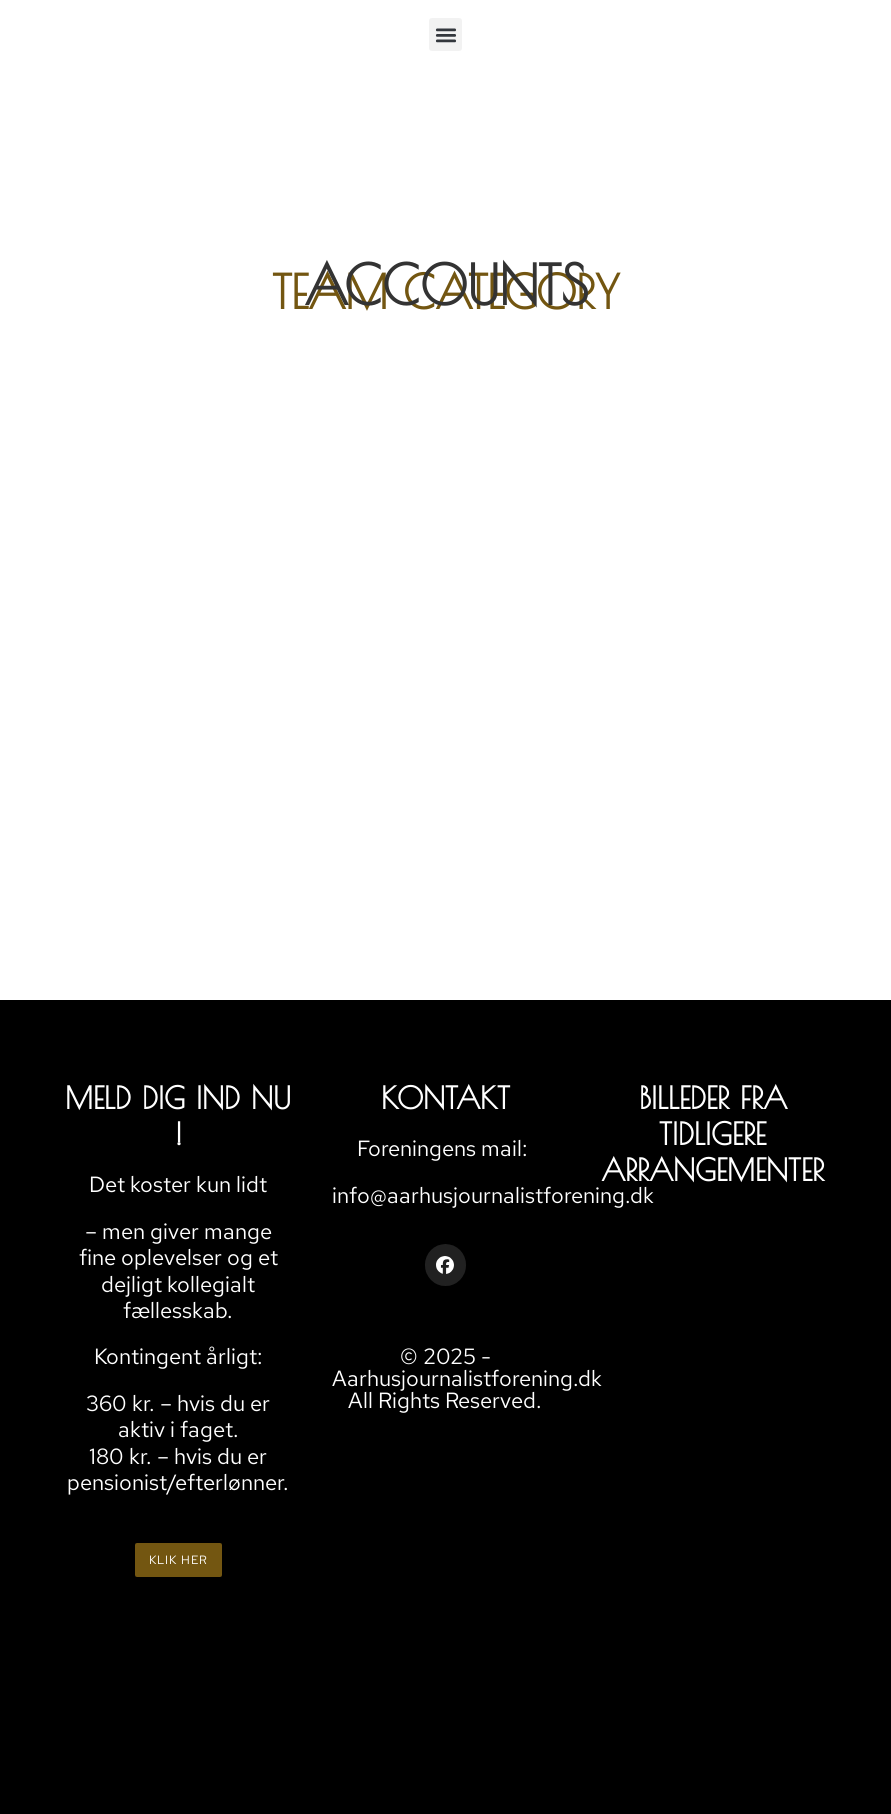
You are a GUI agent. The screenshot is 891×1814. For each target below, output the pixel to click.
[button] (445, 34)
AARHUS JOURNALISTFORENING (554, 1458)
